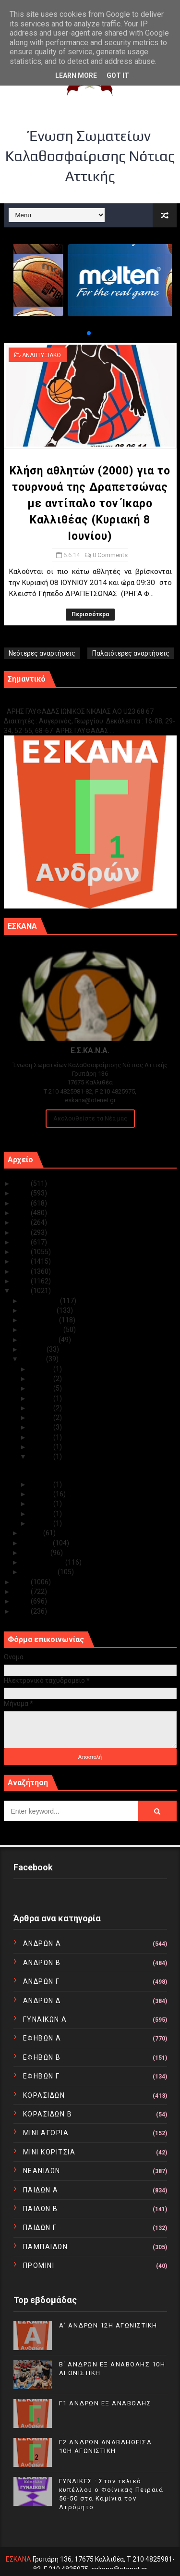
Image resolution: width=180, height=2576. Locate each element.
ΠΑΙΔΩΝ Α (41, 2190)
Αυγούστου (40, 1340)
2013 (22, 1582)
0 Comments (110, 555)
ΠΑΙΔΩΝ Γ (40, 2227)
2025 (22, 1183)
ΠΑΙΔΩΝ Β (40, 2209)
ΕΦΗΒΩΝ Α (42, 2038)
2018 (22, 1252)
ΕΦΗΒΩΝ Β (42, 2057)
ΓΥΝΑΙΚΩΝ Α (45, 2019)
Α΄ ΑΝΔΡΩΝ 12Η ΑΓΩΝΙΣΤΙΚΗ (108, 2325)
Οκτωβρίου (40, 1320)
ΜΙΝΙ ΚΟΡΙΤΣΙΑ (49, 2152)
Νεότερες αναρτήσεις (42, 653)
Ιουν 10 (41, 1437)
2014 (22, 1290)
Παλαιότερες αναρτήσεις (130, 653)
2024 (22, 1193)
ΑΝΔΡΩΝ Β (42, 1962)
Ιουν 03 (41, 1503)
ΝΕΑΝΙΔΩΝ (41, 2171)
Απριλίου (37, 1543)
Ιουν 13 (41, 1427)
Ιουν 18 (41, 1417)
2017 (22, 1261)
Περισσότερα (90, 614)
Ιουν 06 (41, 1456)
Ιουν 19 (41, 1408)
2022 (22, 1213)
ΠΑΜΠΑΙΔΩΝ (45, 2247)
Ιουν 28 (41, 1378)
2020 (22, 1232)
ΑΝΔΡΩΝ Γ (41, 1981)
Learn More (76, 75)
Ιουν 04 (41, 1494)
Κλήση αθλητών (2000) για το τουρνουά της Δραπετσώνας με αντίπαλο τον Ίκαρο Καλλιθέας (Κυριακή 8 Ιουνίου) (90, 503)
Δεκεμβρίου (41, 1301)
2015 (22, 1281)
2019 (22, 1242)
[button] (81, 333)
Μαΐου (32, 1533)
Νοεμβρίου (39, 1310)
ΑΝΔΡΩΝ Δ (42, 2000)
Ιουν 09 (41, 1447)
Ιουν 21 (41, 1398)
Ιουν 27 (41, 1388)
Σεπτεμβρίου (42, 1329)
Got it (118, 75)
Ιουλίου (34, 1349)
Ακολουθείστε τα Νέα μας (90, 1118)
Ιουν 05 (41, 1484)
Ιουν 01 (41, 1523)
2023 (22, 1203)
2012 (22, 1591)
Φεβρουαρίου (43, 1562)
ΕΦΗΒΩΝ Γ (41, 2076)
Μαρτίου (36, 1552)
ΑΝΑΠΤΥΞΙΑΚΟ (41, 355)
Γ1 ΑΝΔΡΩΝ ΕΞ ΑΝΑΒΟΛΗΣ (52, 701)
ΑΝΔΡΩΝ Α (42, 1943)
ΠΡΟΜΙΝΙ (39, 2265)
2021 (22, 1222)
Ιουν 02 (41, 1514)
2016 (22, 1271)
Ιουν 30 (41, 1369)
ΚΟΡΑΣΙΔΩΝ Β (47, 2114)
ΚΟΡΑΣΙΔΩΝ (44, 2095)
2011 (22, 1601)
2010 (22, 1611)
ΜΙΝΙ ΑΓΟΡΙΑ (46, 2133)
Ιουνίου (34, 1359)
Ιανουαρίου (40, 1572)
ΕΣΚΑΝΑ (18, 2559)
